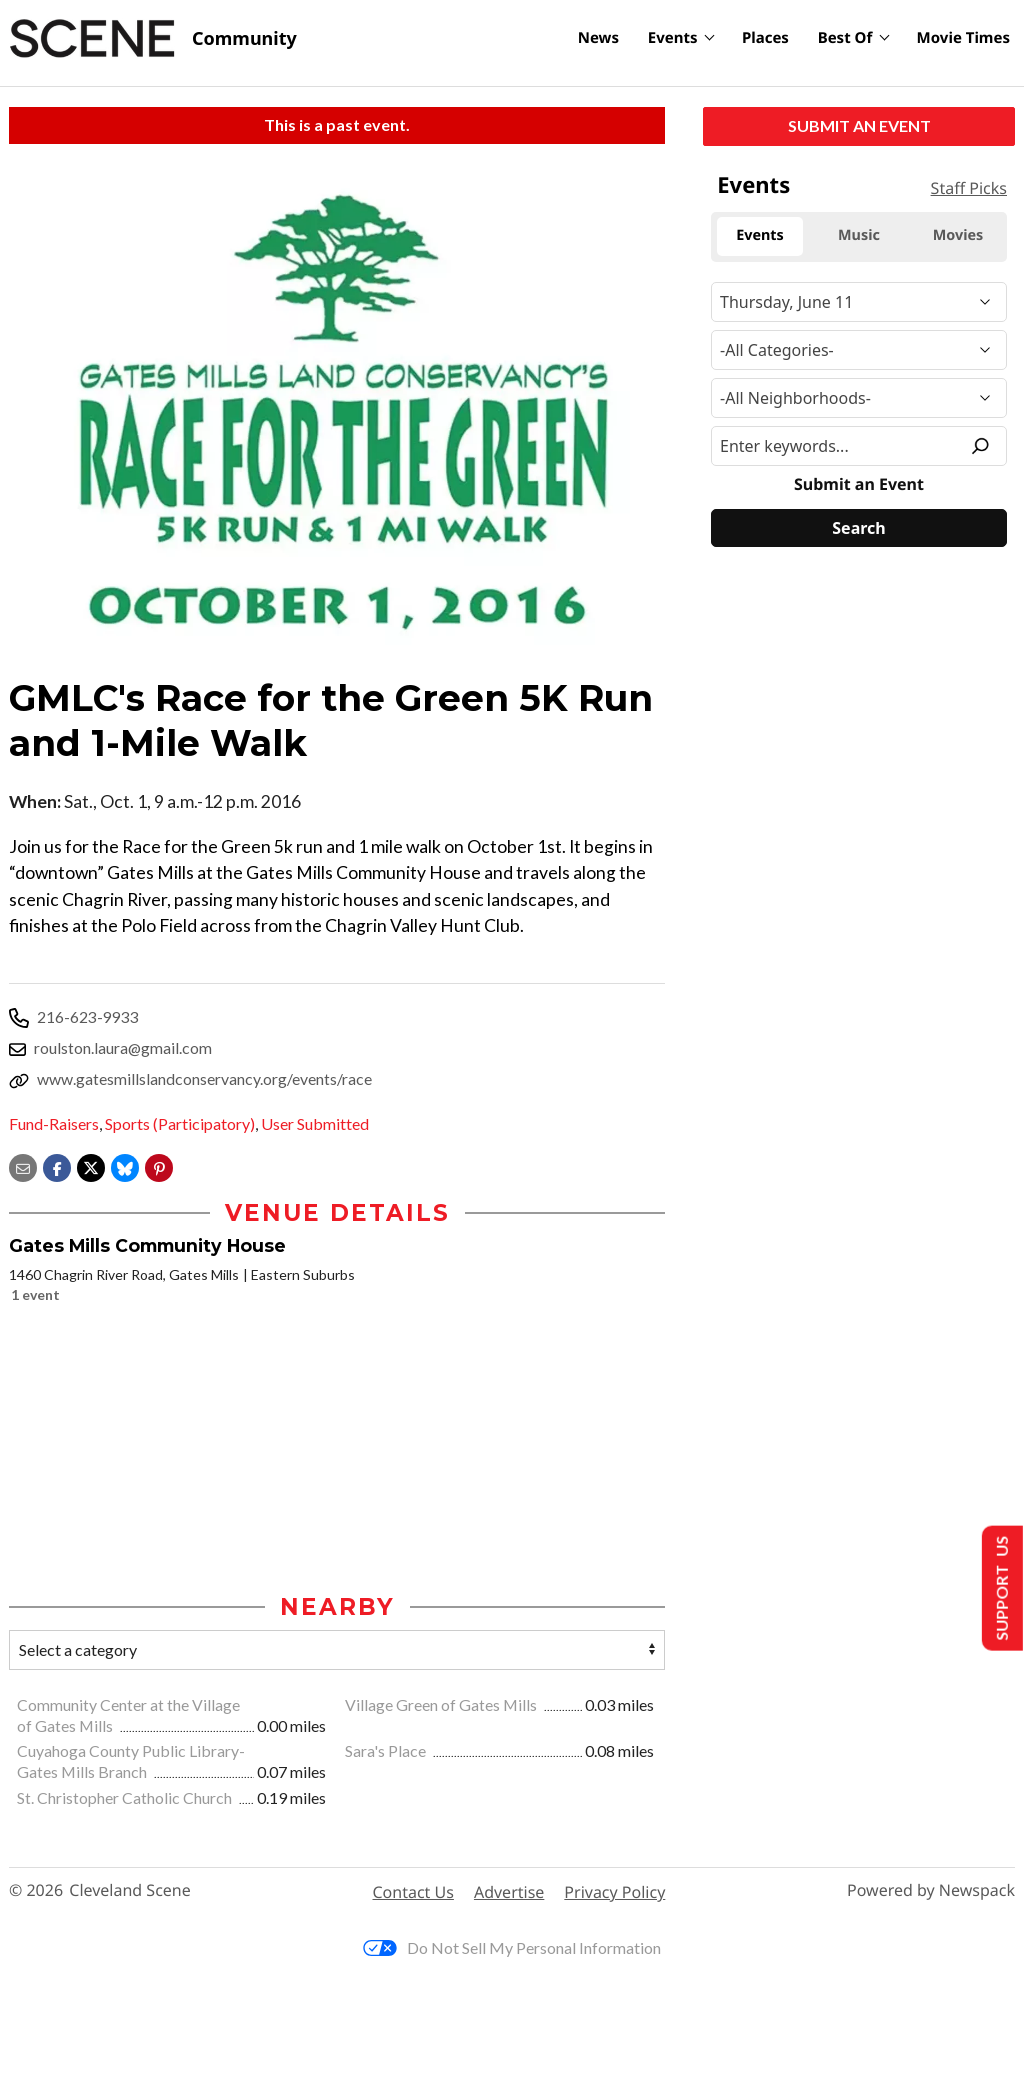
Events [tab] (760, 235)
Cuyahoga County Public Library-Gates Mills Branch (131, 1761)
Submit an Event (859, 125)
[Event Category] (859, 350)
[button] (159, 1165)
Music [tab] (859, 235)
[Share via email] (23, 1165)
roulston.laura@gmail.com (123, 1047)
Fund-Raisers (54, 1123)
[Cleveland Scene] (153, 39)
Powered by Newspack (931, 1890)
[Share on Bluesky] (125, 1165)
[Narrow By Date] (859, 302)
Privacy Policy (614, 1892)
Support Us (1000, 1588)
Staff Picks (969, 188)
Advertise (509, 1892)
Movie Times (963, 38)
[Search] (859, 528)
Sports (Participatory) (180, 1123)
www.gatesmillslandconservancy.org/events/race (204, 1078)
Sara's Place (387, 1750)
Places (765, 38)
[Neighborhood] (859, 398)
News (598, 38)
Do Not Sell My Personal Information (512, 1947)
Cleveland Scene (130, 1890)
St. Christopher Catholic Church (126, 1797)
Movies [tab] (958, 235)
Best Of (845, 38)
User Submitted (315, 1123)
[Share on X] (91, 1165)
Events (673, 38)
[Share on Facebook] (57, 1165)
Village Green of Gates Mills (442, 1704)
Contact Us (413, 1892)
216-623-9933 (88, 1016)
